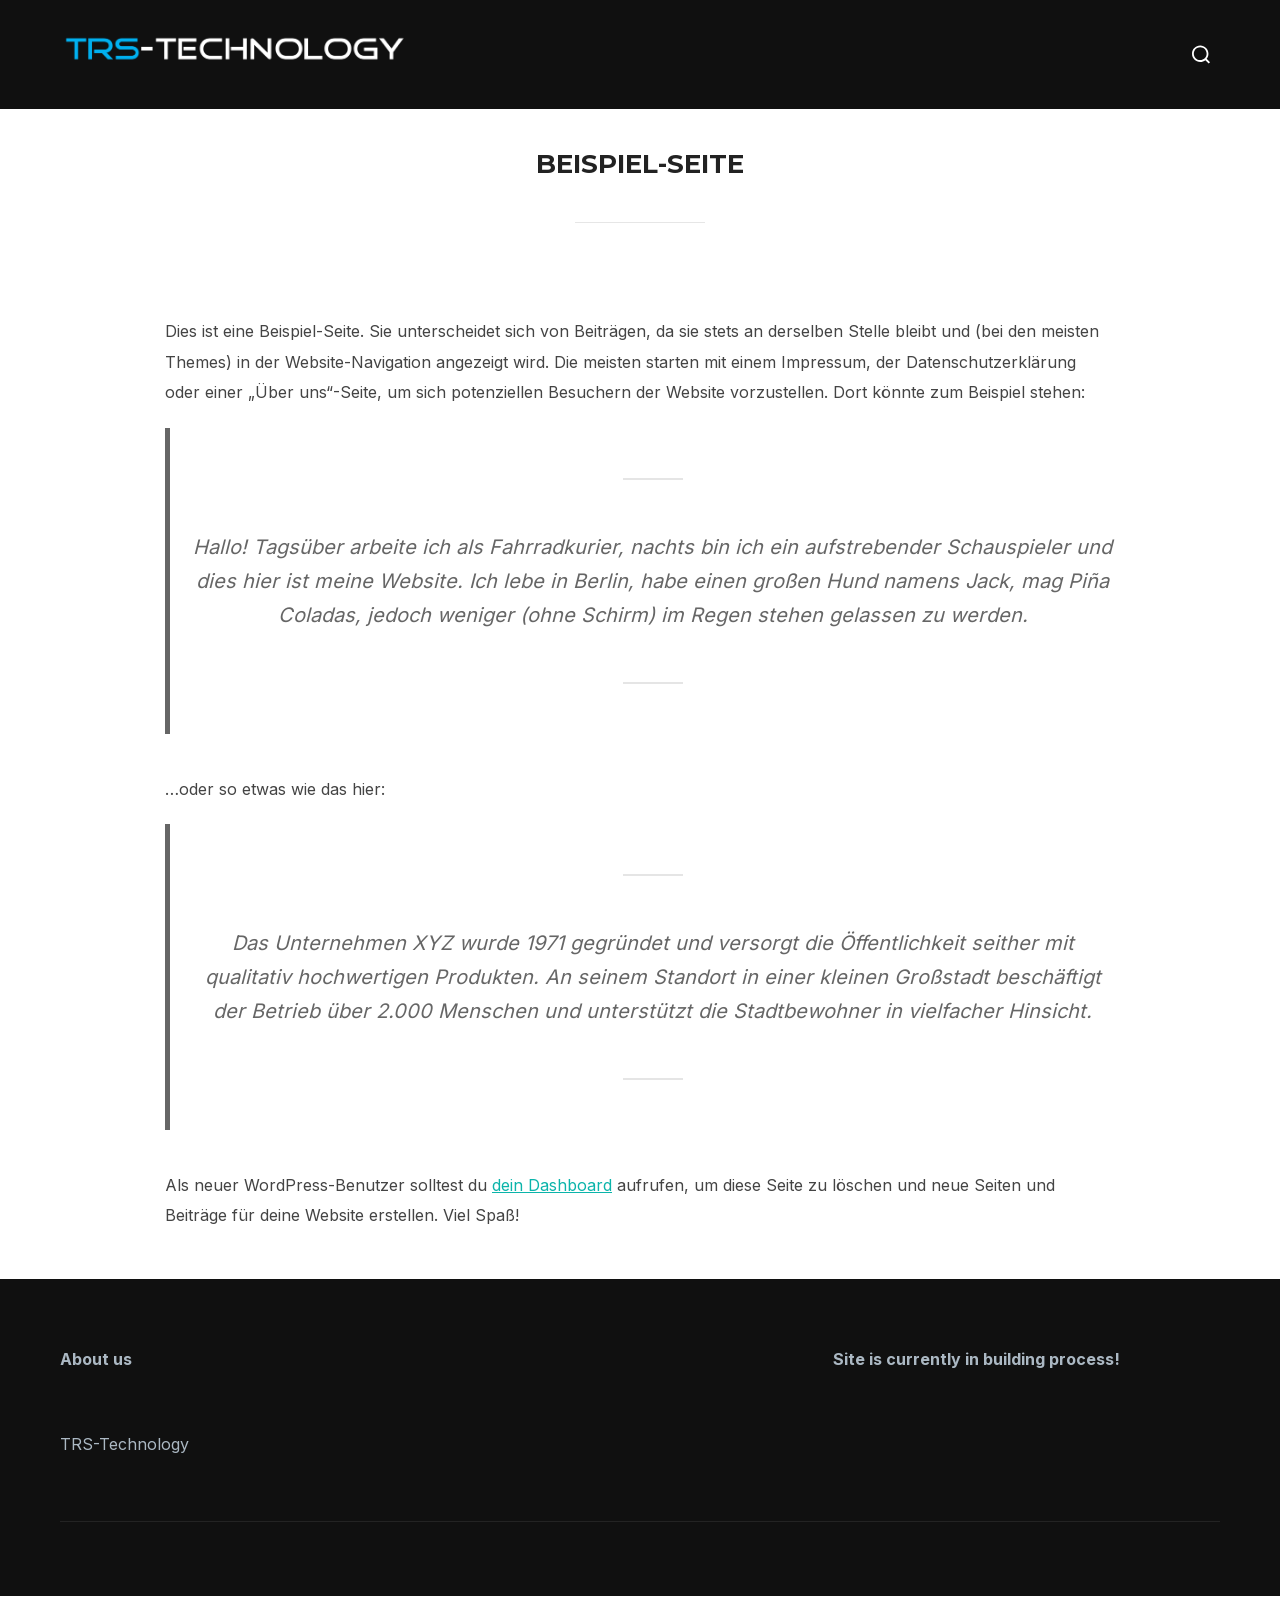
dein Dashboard (552, 1193)
